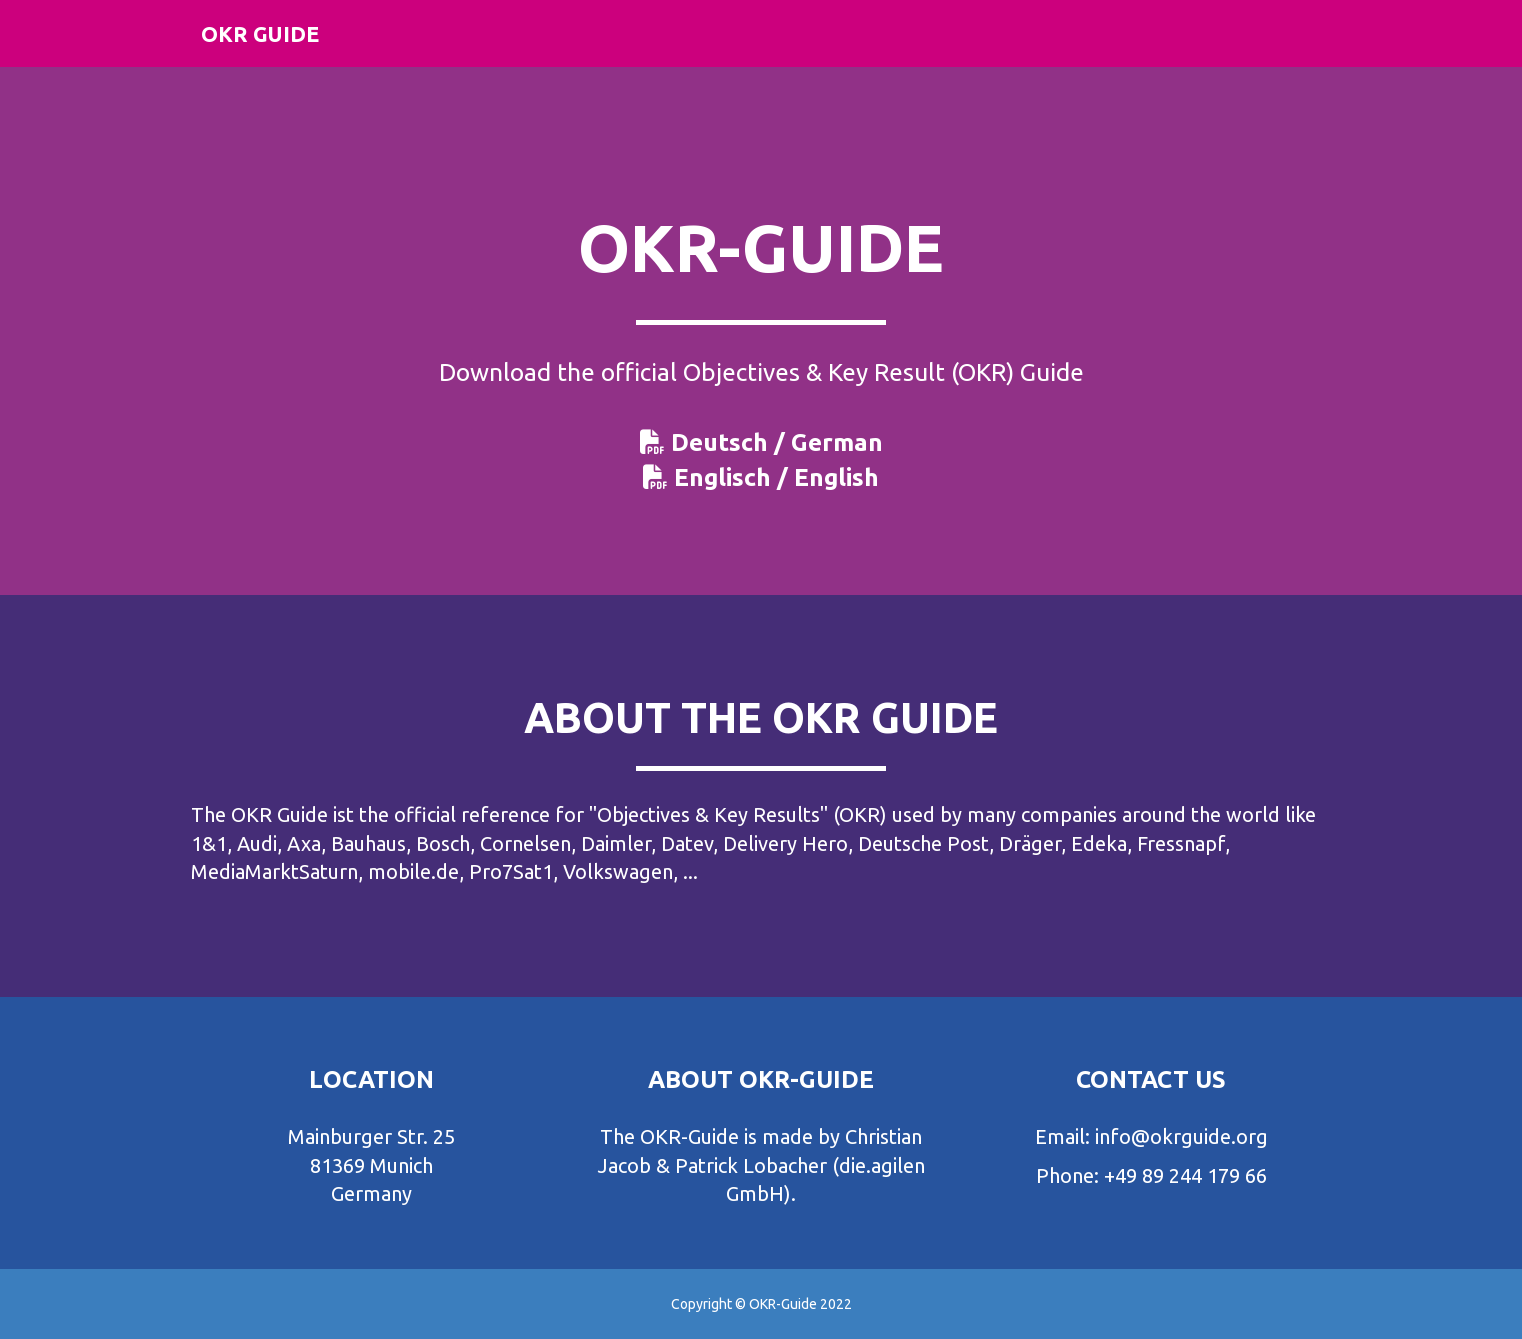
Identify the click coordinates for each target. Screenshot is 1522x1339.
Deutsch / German (777, 442)
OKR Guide (266, 49)
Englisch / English (776, 477)
